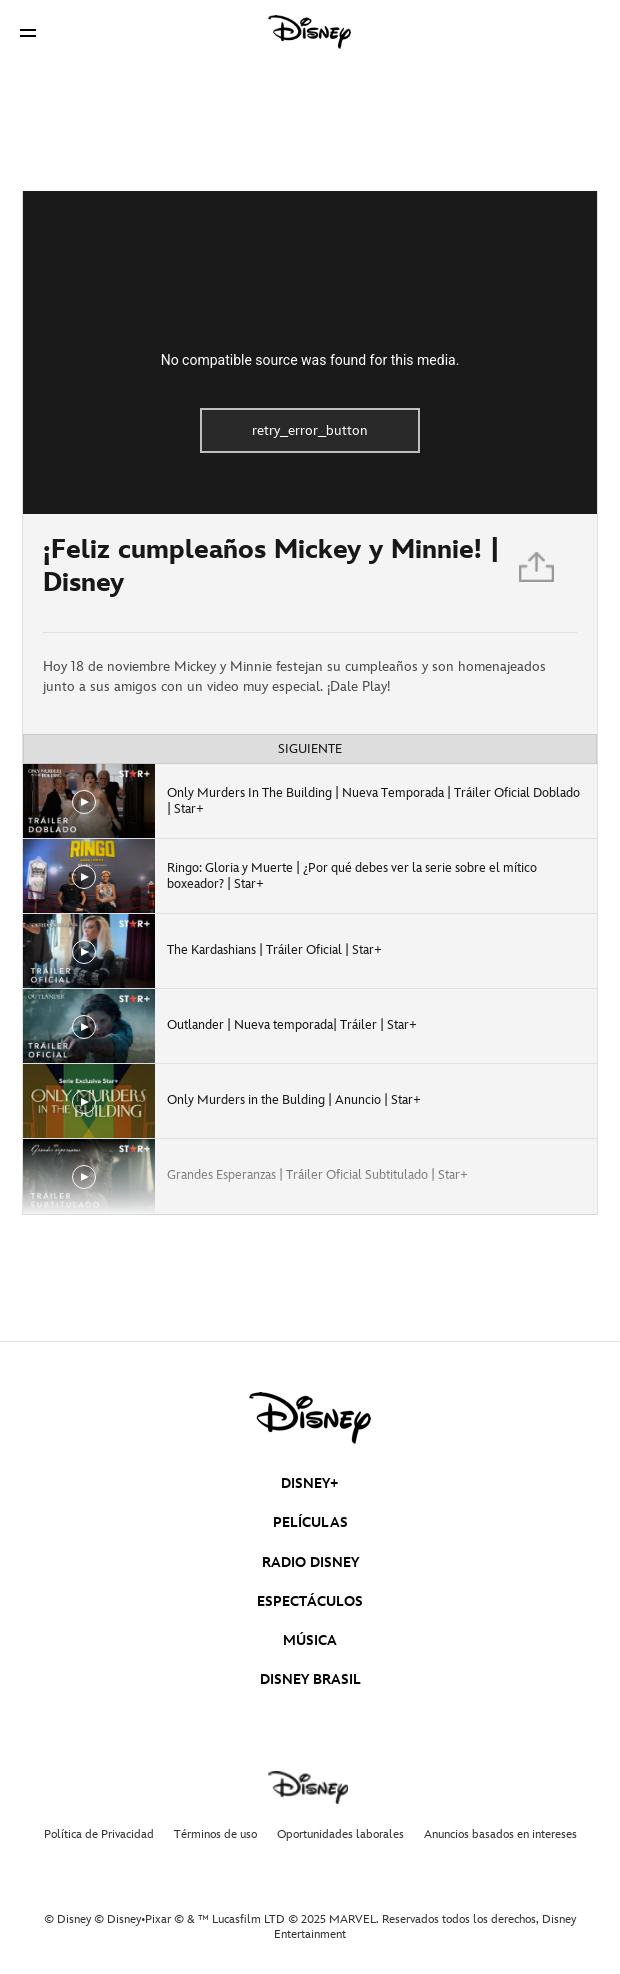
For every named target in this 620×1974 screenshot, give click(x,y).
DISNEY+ (310, 1483)
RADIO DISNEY (310, 1562)
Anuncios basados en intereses (500, 1834)
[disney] (310, 1418)
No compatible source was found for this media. (310, 360)
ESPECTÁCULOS (310, 1601)
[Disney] (310, 32)
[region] (310, 352)
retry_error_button (310, 430)
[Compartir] (538, 573)
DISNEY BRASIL (310, 1679)
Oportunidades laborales (340, 1834)
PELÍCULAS (310, 1522)
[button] (28, 32)
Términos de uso (215, 1834)
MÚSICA (310, 1640)
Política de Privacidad (99, 1834)
